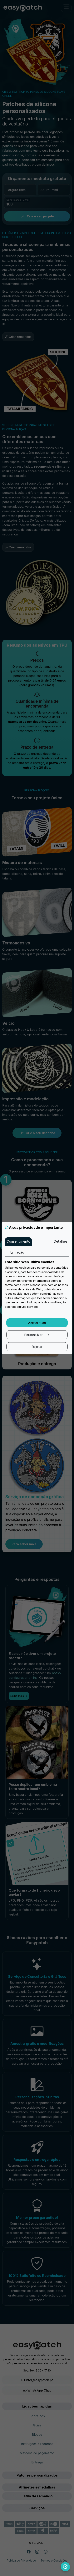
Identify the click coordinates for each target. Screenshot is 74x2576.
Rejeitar (37, 1347)
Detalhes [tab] (60, 1241)
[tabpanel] (37, 1284)
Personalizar (37, 1335)
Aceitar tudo (37, 1323)
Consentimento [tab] (18, 1241)
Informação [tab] (15, 1252)
